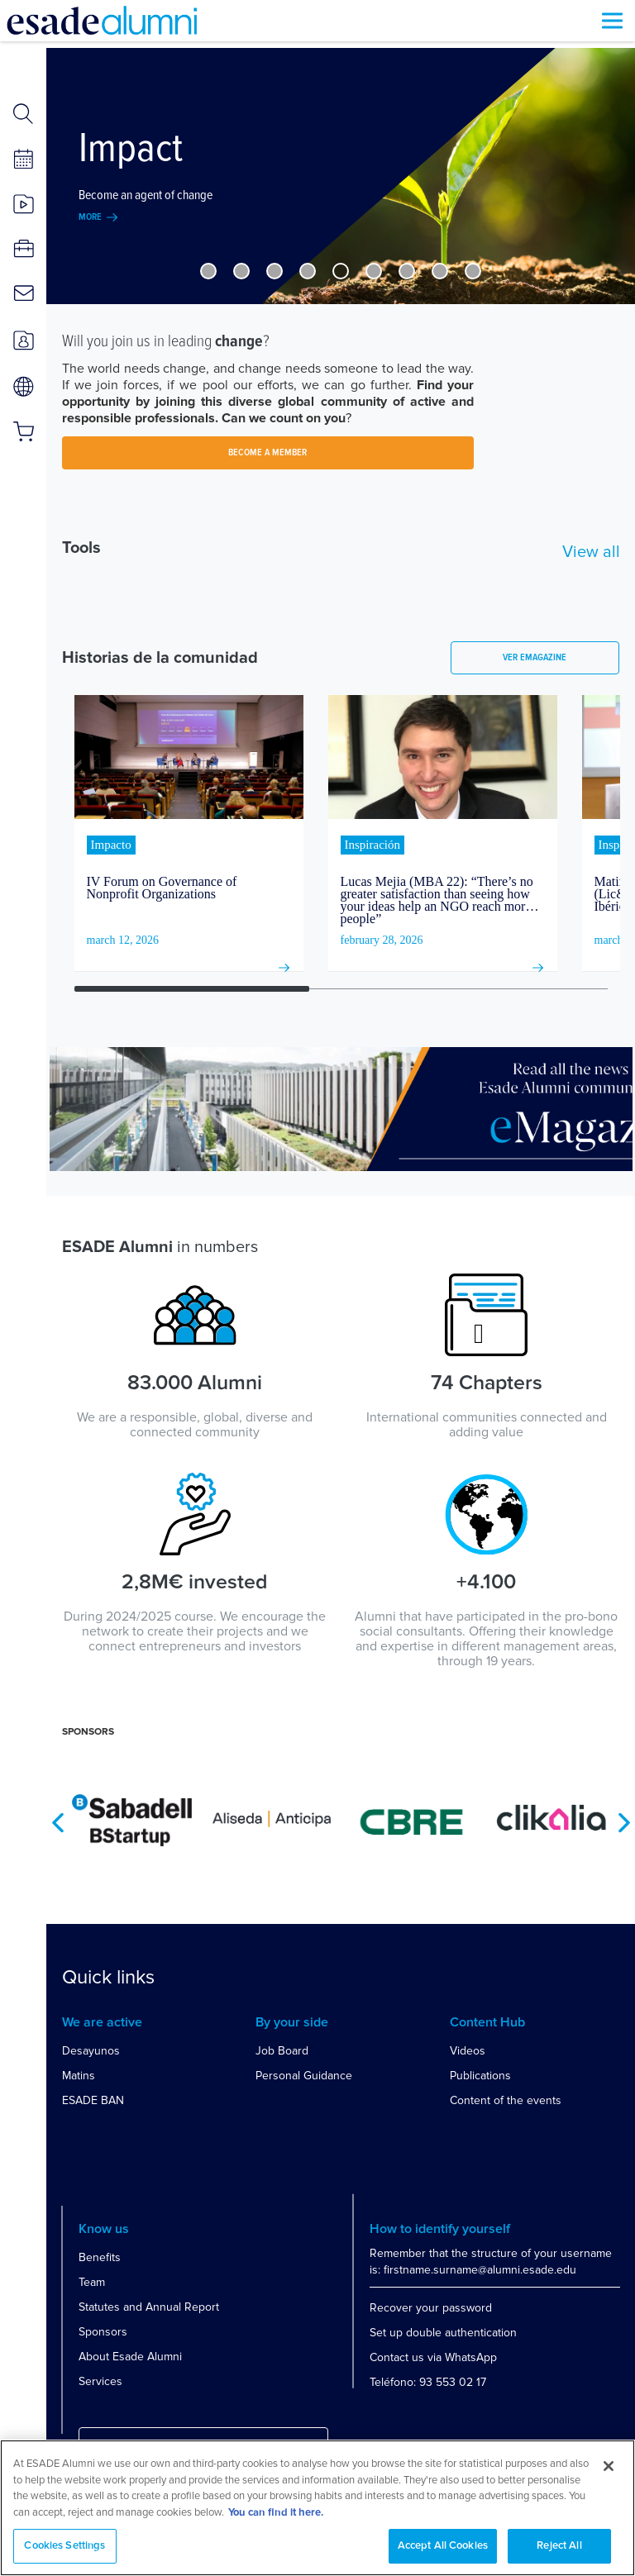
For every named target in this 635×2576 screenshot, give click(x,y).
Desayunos (91, 2051)
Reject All (559, 2545)
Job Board (281, 2051)
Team (92, 2282)
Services (100, 2381)
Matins (78, 2076)
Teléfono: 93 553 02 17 (428, 2382)
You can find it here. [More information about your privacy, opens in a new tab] (275, 2512)
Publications (480, 2076)
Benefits (100, 2257)
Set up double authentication (443, 2333)
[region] (317, 2508)
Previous (58, 1822)
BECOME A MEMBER (267, 453)
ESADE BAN (93, 2100)
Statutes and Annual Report (149, 2307)
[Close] (608, 2466)
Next (624, 1822)
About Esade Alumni (130, 2357)
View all (591, 552)
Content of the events (505, 2100)
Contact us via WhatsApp (433, 2357)
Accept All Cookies (443, 2545)
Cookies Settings (64, 2545)
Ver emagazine (534, 658)
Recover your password (431, 2308)
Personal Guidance (303, 2076)
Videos (467, 2051)
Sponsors (103, 2332)
